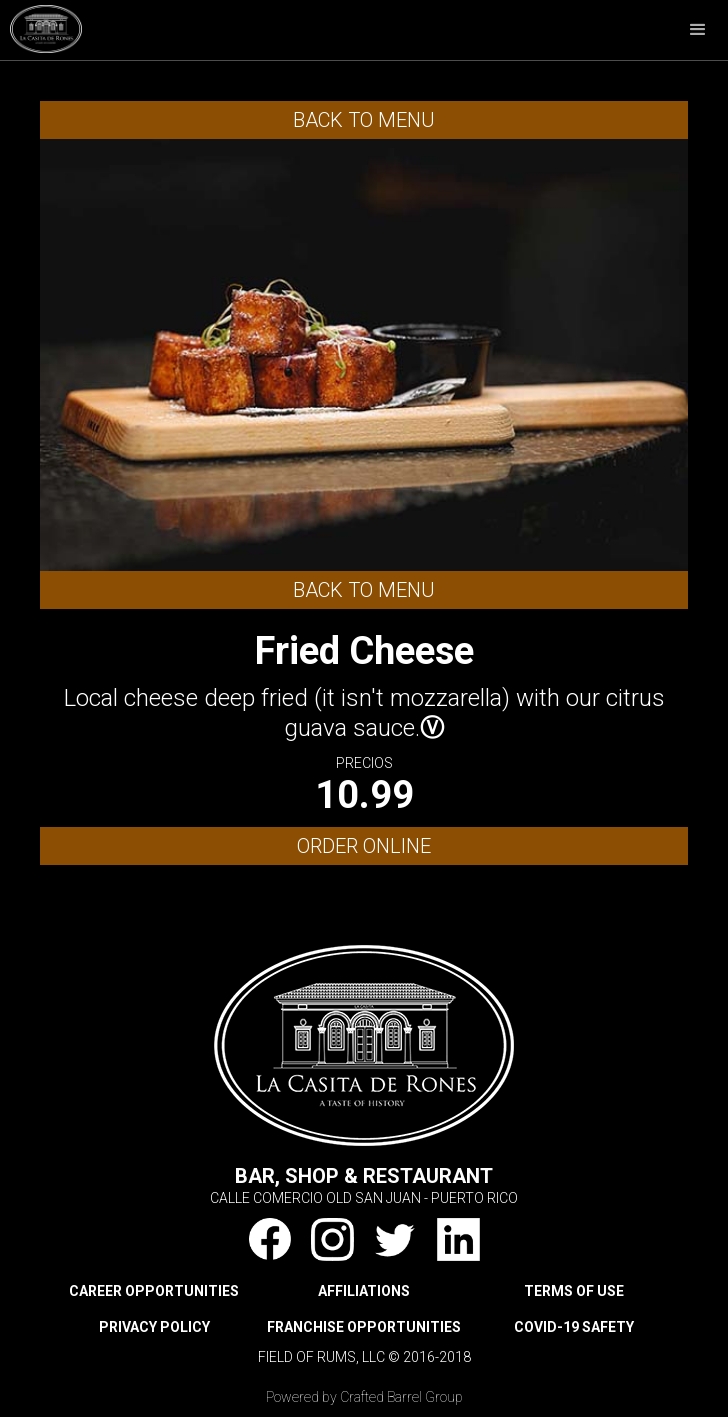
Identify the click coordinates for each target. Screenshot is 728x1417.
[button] (698, 30)
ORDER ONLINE (364, 846)
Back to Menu (364, 120)
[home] (41, 26)
